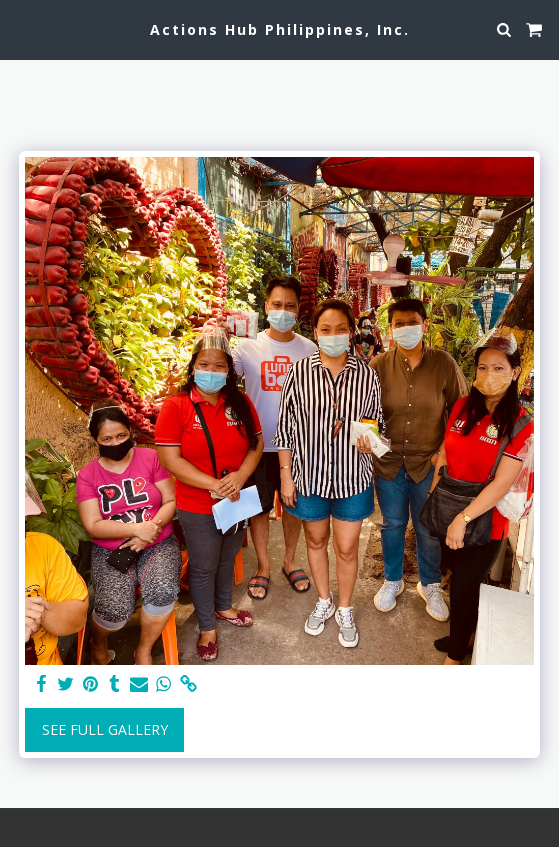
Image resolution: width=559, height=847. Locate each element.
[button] (22, 28)
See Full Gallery (105, 729)
